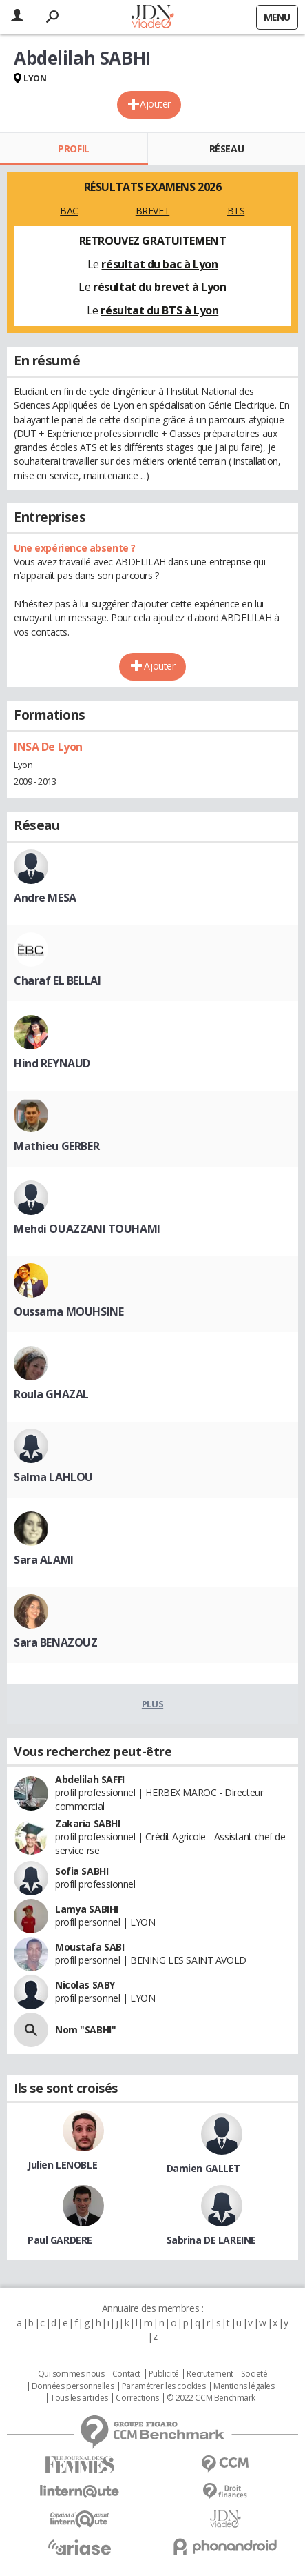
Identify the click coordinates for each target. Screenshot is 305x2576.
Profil (73, 148)
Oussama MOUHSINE (68, 1311)
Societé (254, 2374)
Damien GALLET (204, 2168)
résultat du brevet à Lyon (160, 286)
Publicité (164, 2374)
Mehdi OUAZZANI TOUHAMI (87, 1228)
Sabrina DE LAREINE (211, 2239)
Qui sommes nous (71, 2374)
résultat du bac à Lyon (159, 264)
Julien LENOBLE (62, 2164)
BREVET (152, 210)
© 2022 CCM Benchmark (211, 2398)
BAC (69, 210)
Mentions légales (243, 2386)
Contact (126, 2374)
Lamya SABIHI (86, 1908)
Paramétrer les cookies (164, 2386)
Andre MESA (45, 897)
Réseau (226, 148)
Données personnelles (73, 2386)
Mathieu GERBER (56, 1146)
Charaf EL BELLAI (57, 980)
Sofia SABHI (81, 1871)
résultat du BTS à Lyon (159, 310)
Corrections (137, 2398)
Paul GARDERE (60, 2239)
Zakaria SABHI (87, 1823)
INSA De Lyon (48, 746)
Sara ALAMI (44, 1559)
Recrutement (210, 2374)
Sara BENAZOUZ (56, 1642)
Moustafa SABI (90, 1946)
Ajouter (155, 103)
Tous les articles (79, 2398)
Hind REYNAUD (52, 1063)
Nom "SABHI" (85, 2029)
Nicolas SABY (85, 1984)
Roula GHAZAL (51, 1394)
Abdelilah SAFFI (90, 1779)
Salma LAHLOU (53, 1477)
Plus (152, 1704)
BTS (236, 210)
